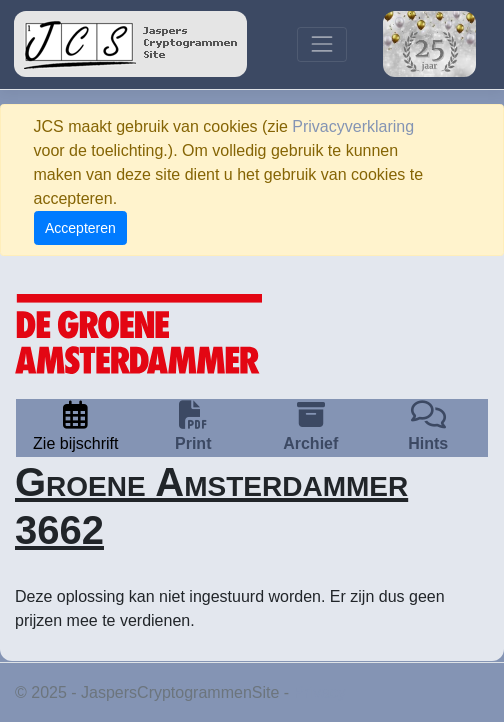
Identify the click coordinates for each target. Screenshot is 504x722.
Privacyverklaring (353, 126)
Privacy (320, 692)
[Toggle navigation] (321, 44)
